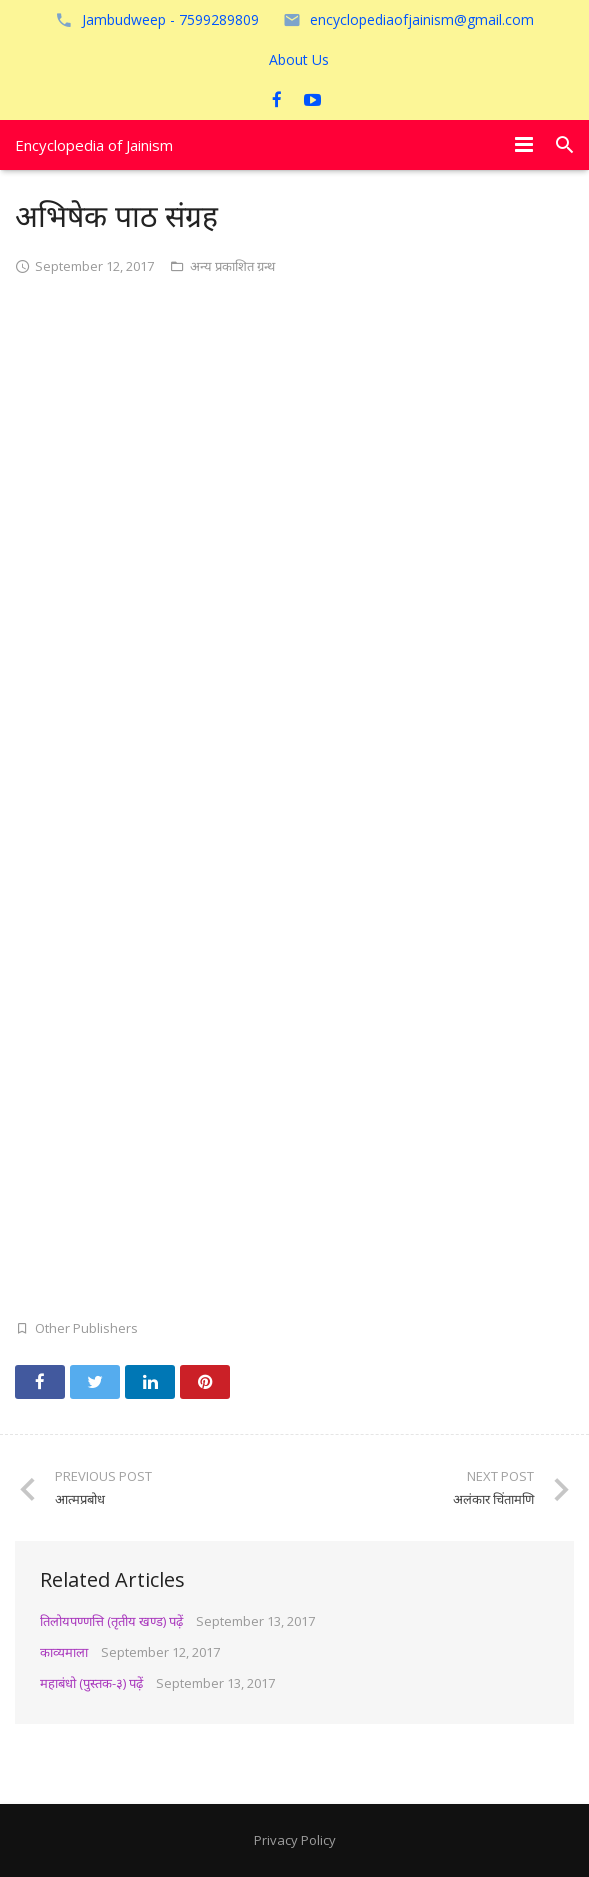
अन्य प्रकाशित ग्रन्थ (232, 266)
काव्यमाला (64, 1652)
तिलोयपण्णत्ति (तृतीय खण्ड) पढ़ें (111, 1621)
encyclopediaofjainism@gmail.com (422, 19)
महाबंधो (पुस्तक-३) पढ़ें (91, 1683)
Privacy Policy (295, 1840)
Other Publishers (86, 1328)
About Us (299, 59)
